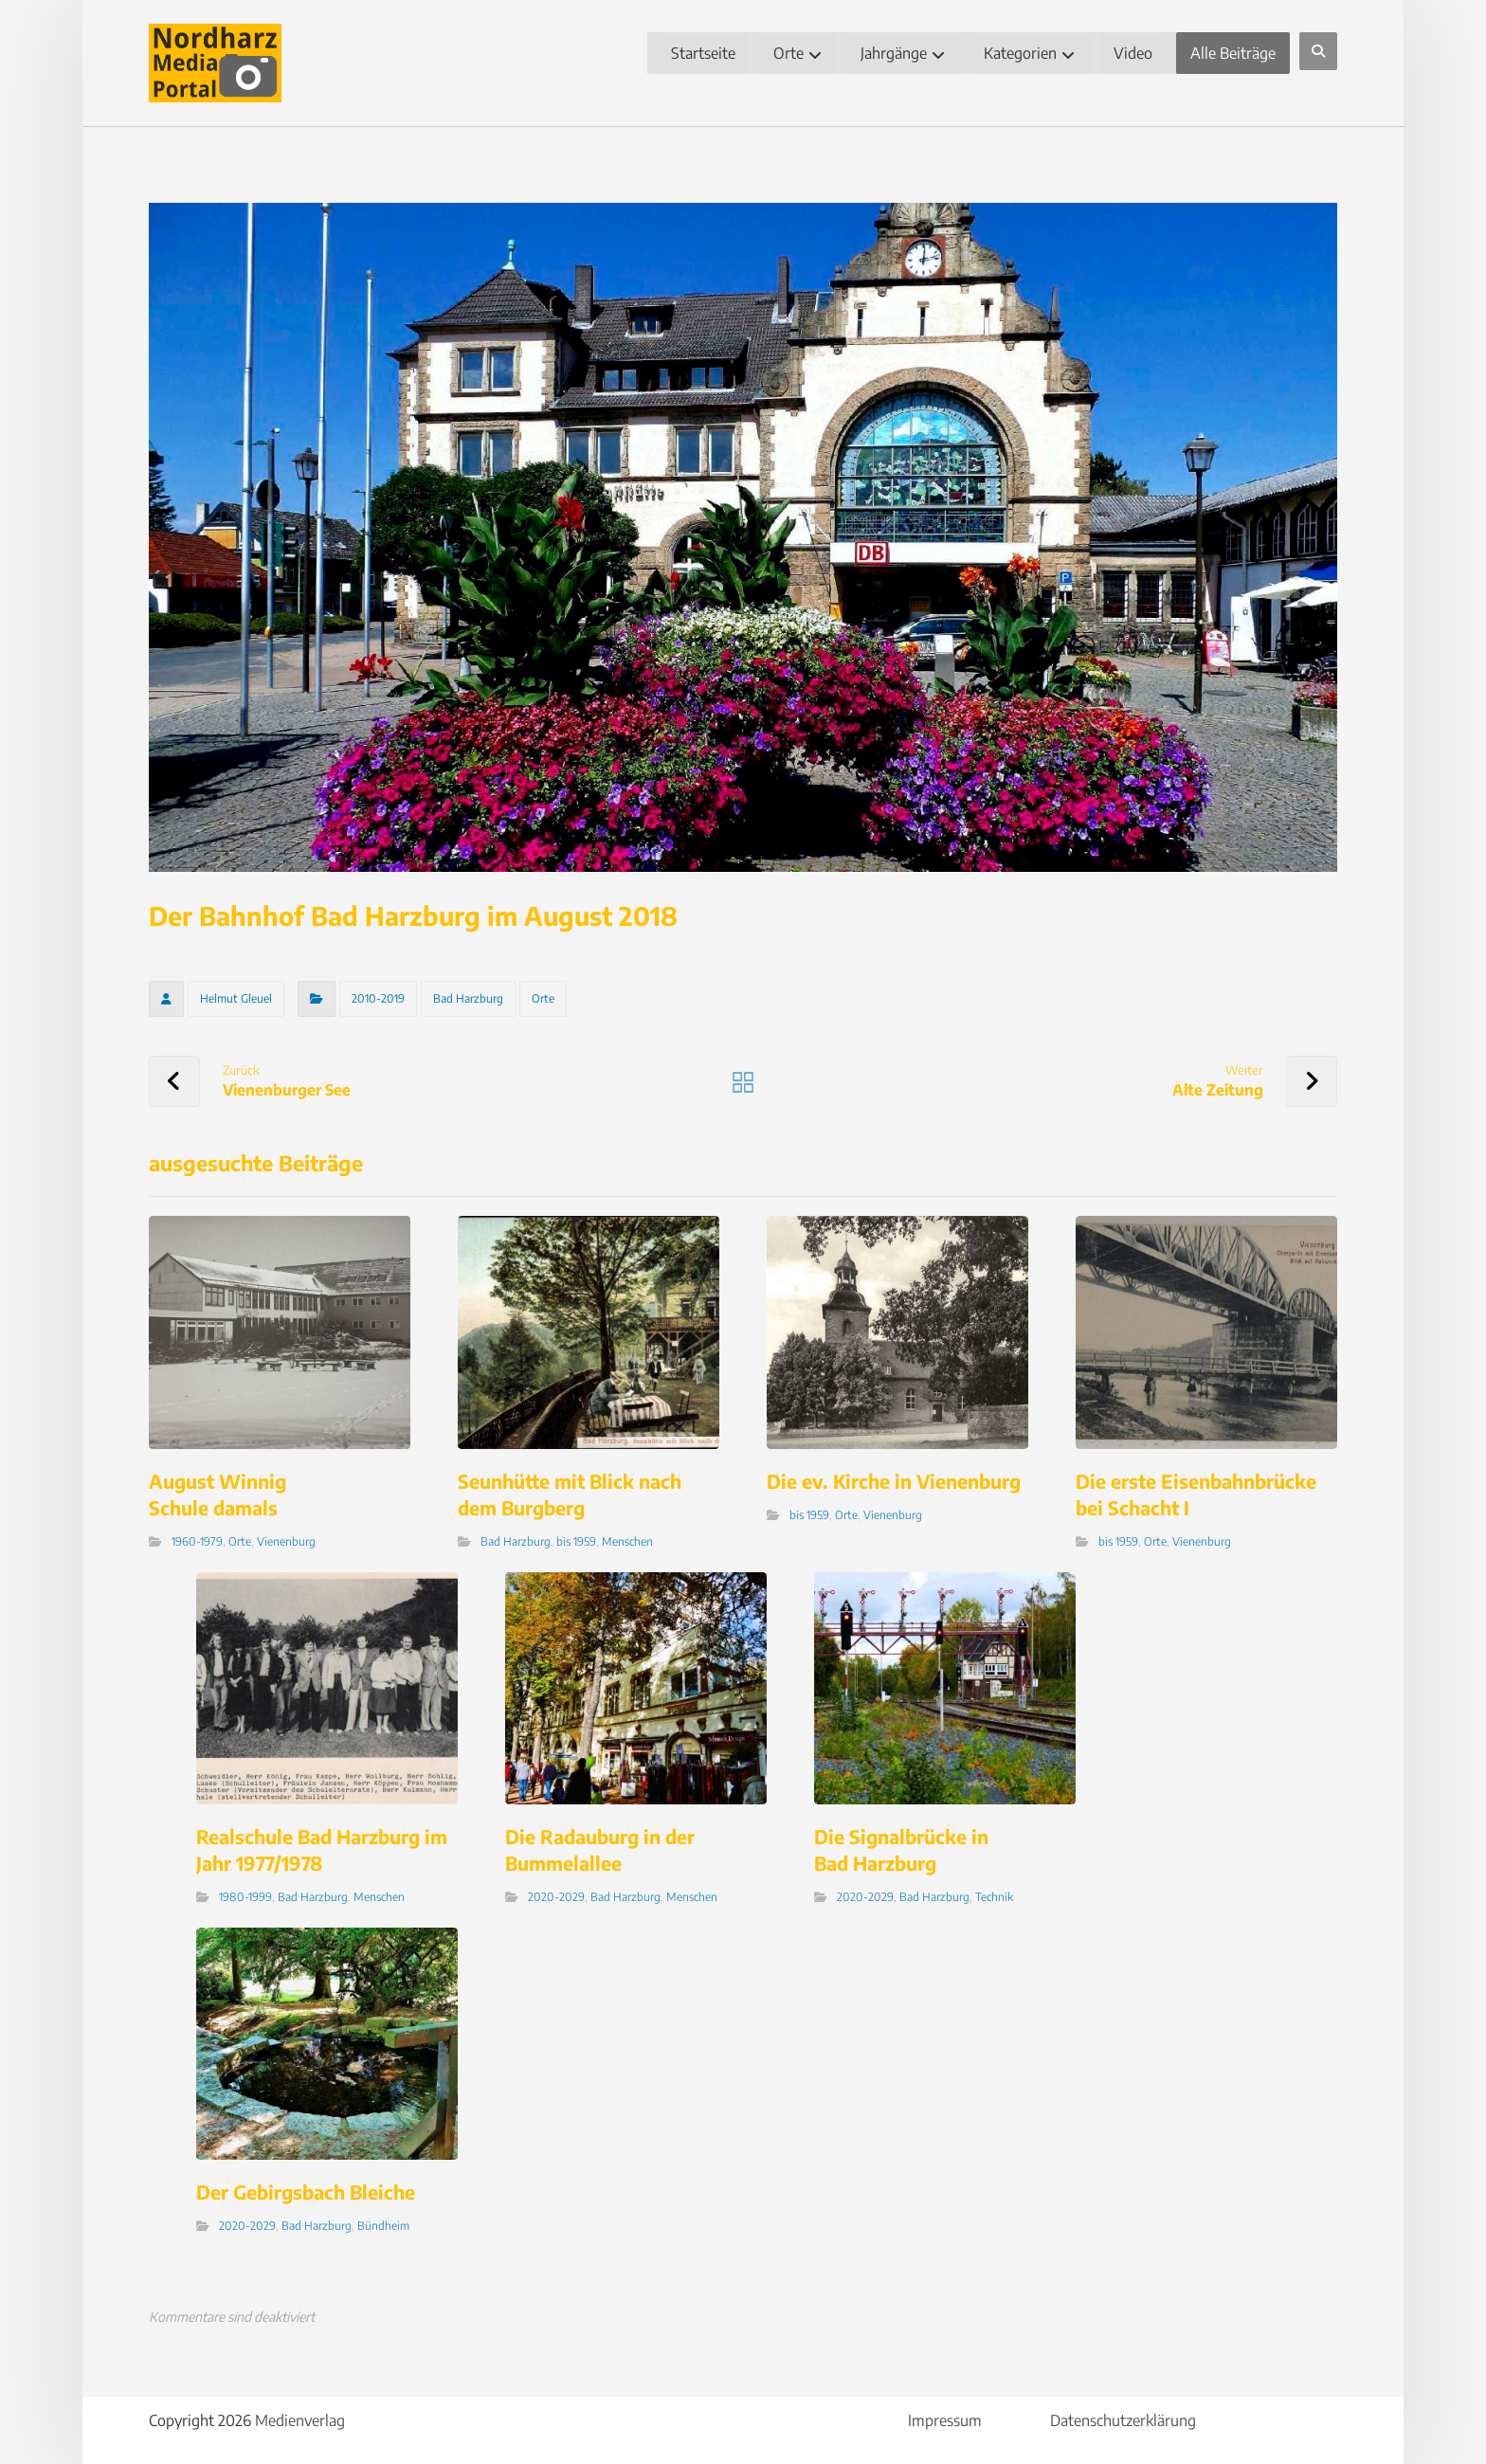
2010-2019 (378, 998)
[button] (1318, 51)
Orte (543, 998)
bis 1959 (576, 1541)
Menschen (627, 1541)
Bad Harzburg (468, 998)
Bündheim (383, 2226)
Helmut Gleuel (236, 998)
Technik (994, 1897)
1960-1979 (197, 1541)
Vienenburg (286, 1541)
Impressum (945, 2420)
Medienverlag (300, 2420)
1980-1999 (245, 1897)
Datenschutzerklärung (1123, 2420)
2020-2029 (556, 1897)
